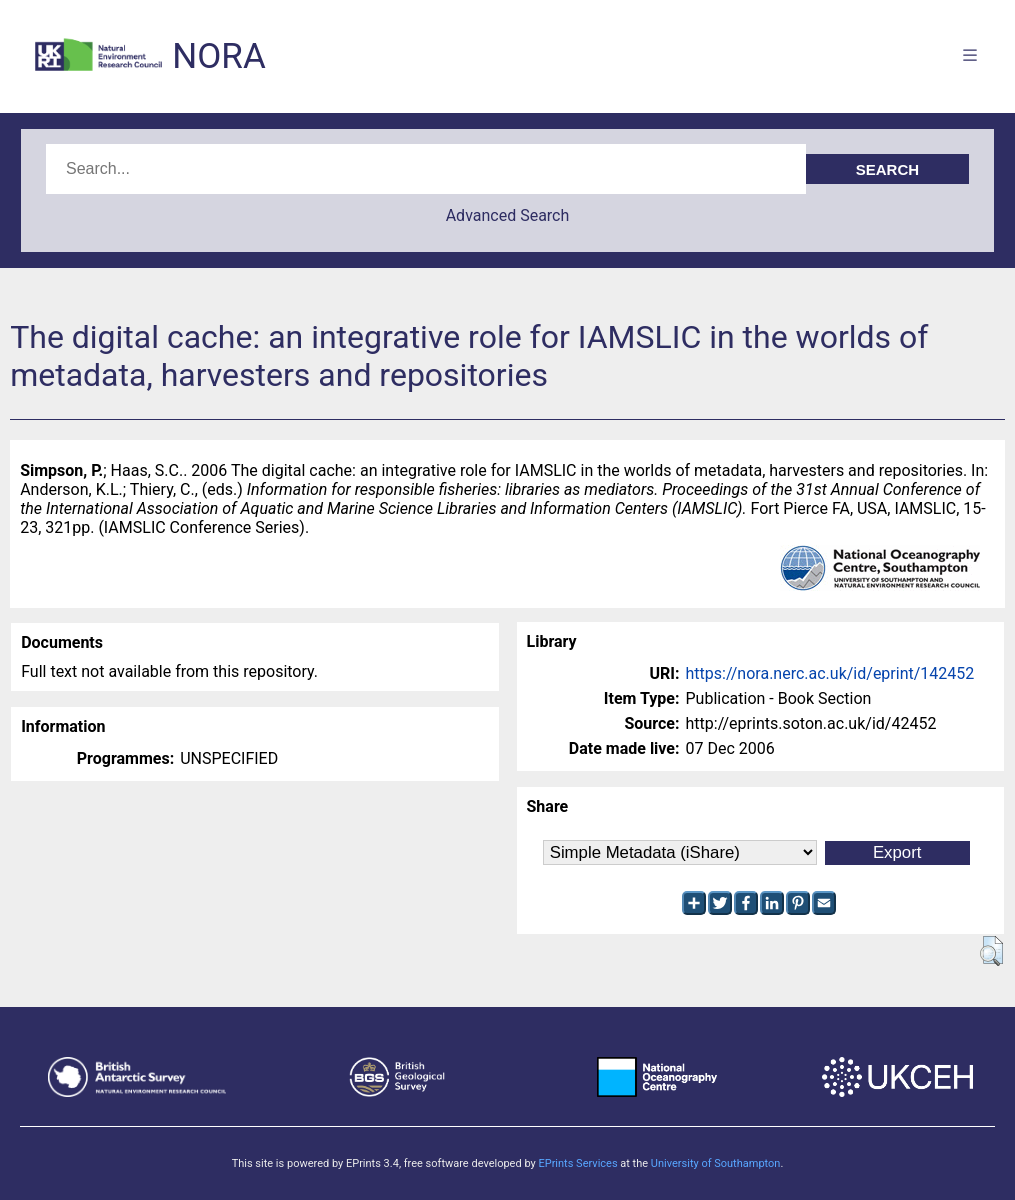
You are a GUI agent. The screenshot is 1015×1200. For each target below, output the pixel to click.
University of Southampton (716, 1163)
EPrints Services (577, 1163)
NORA (218, 56)
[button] (991, 951)
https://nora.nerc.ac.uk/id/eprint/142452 (830, 673)
